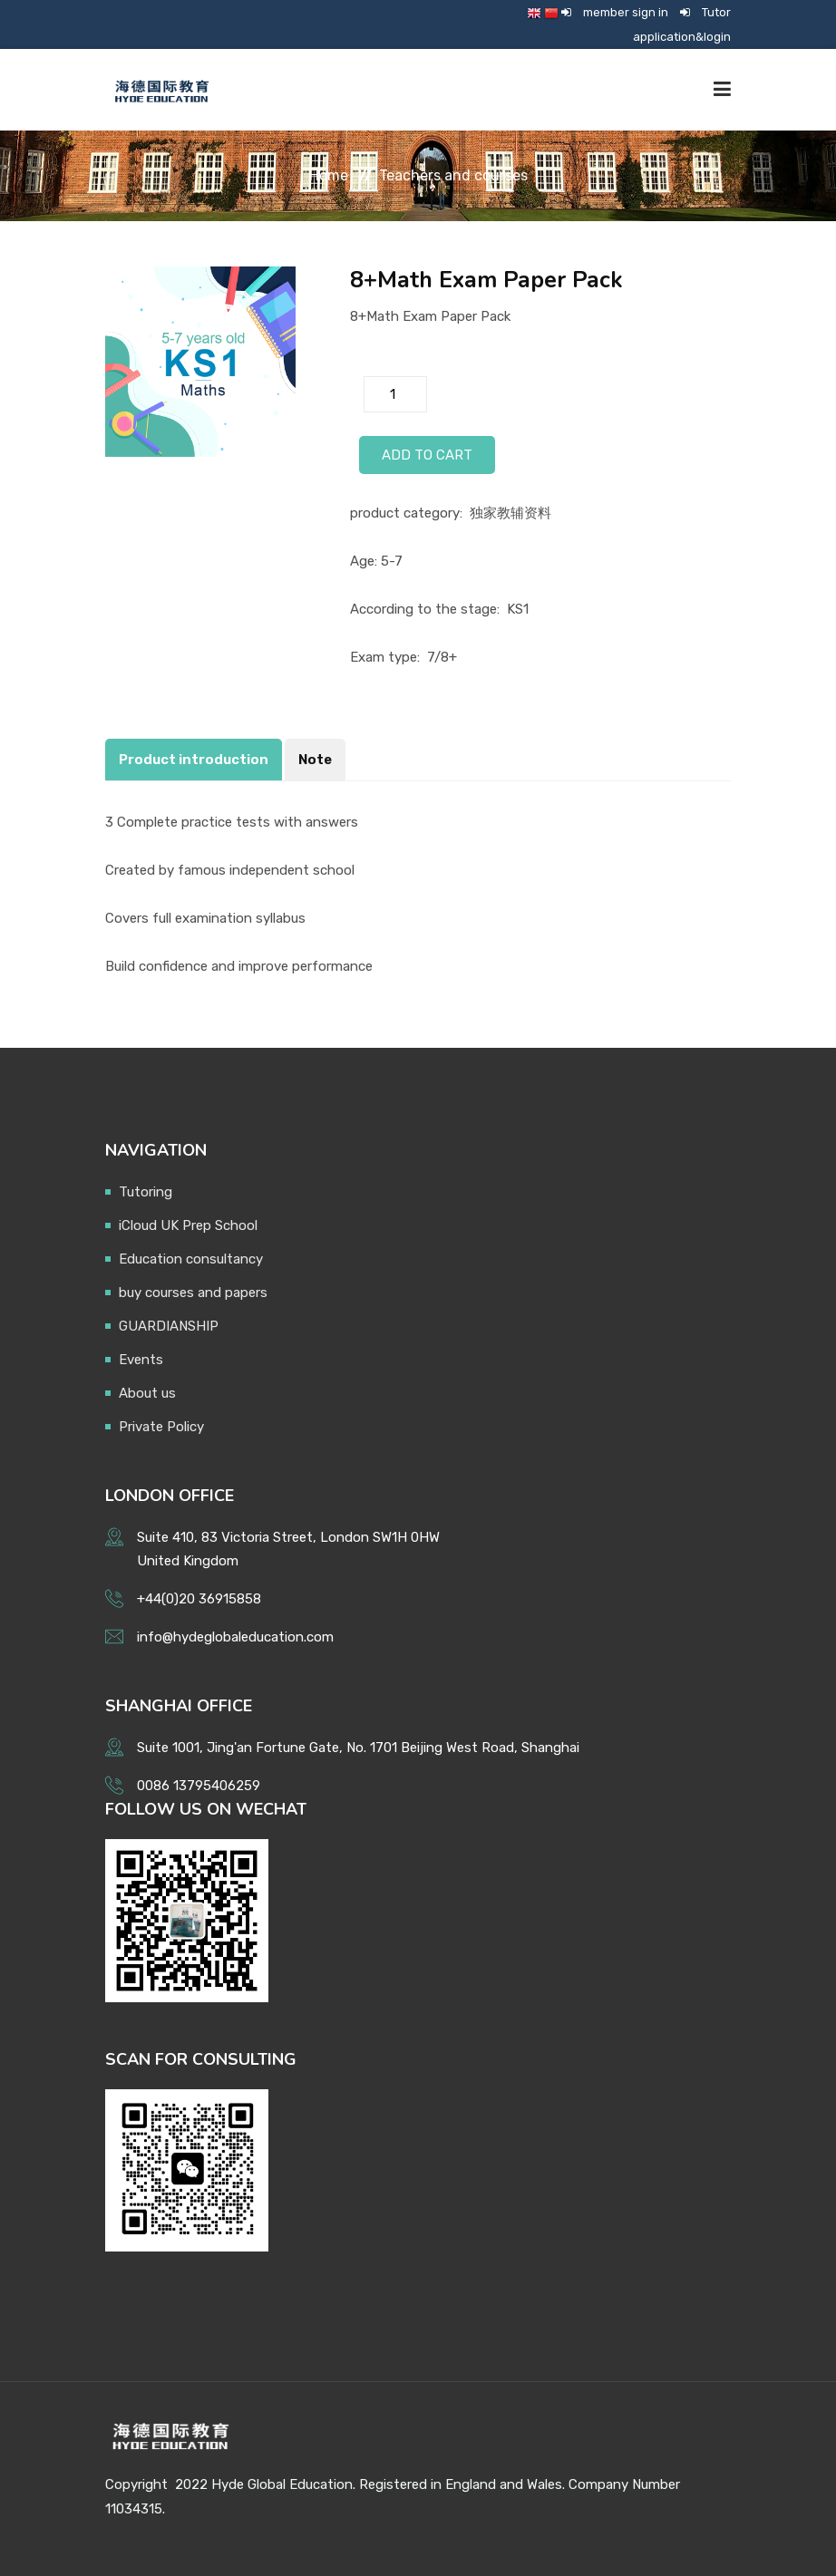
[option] (200, 361)
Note (315, 759)
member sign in (625, 12)
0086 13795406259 (198, 1785)
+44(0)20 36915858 (199, 1599)
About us (147, 1393)
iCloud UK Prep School (188, 1225)
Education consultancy (191, 1259)
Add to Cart (427, 455)
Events (141, 1359)
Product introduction (193, 759)
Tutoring (145, 1192)
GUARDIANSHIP (169, 1326)
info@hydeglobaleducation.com (235, 1637)
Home (328, 175)
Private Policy (161, 1427)
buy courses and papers (193, 1292)
